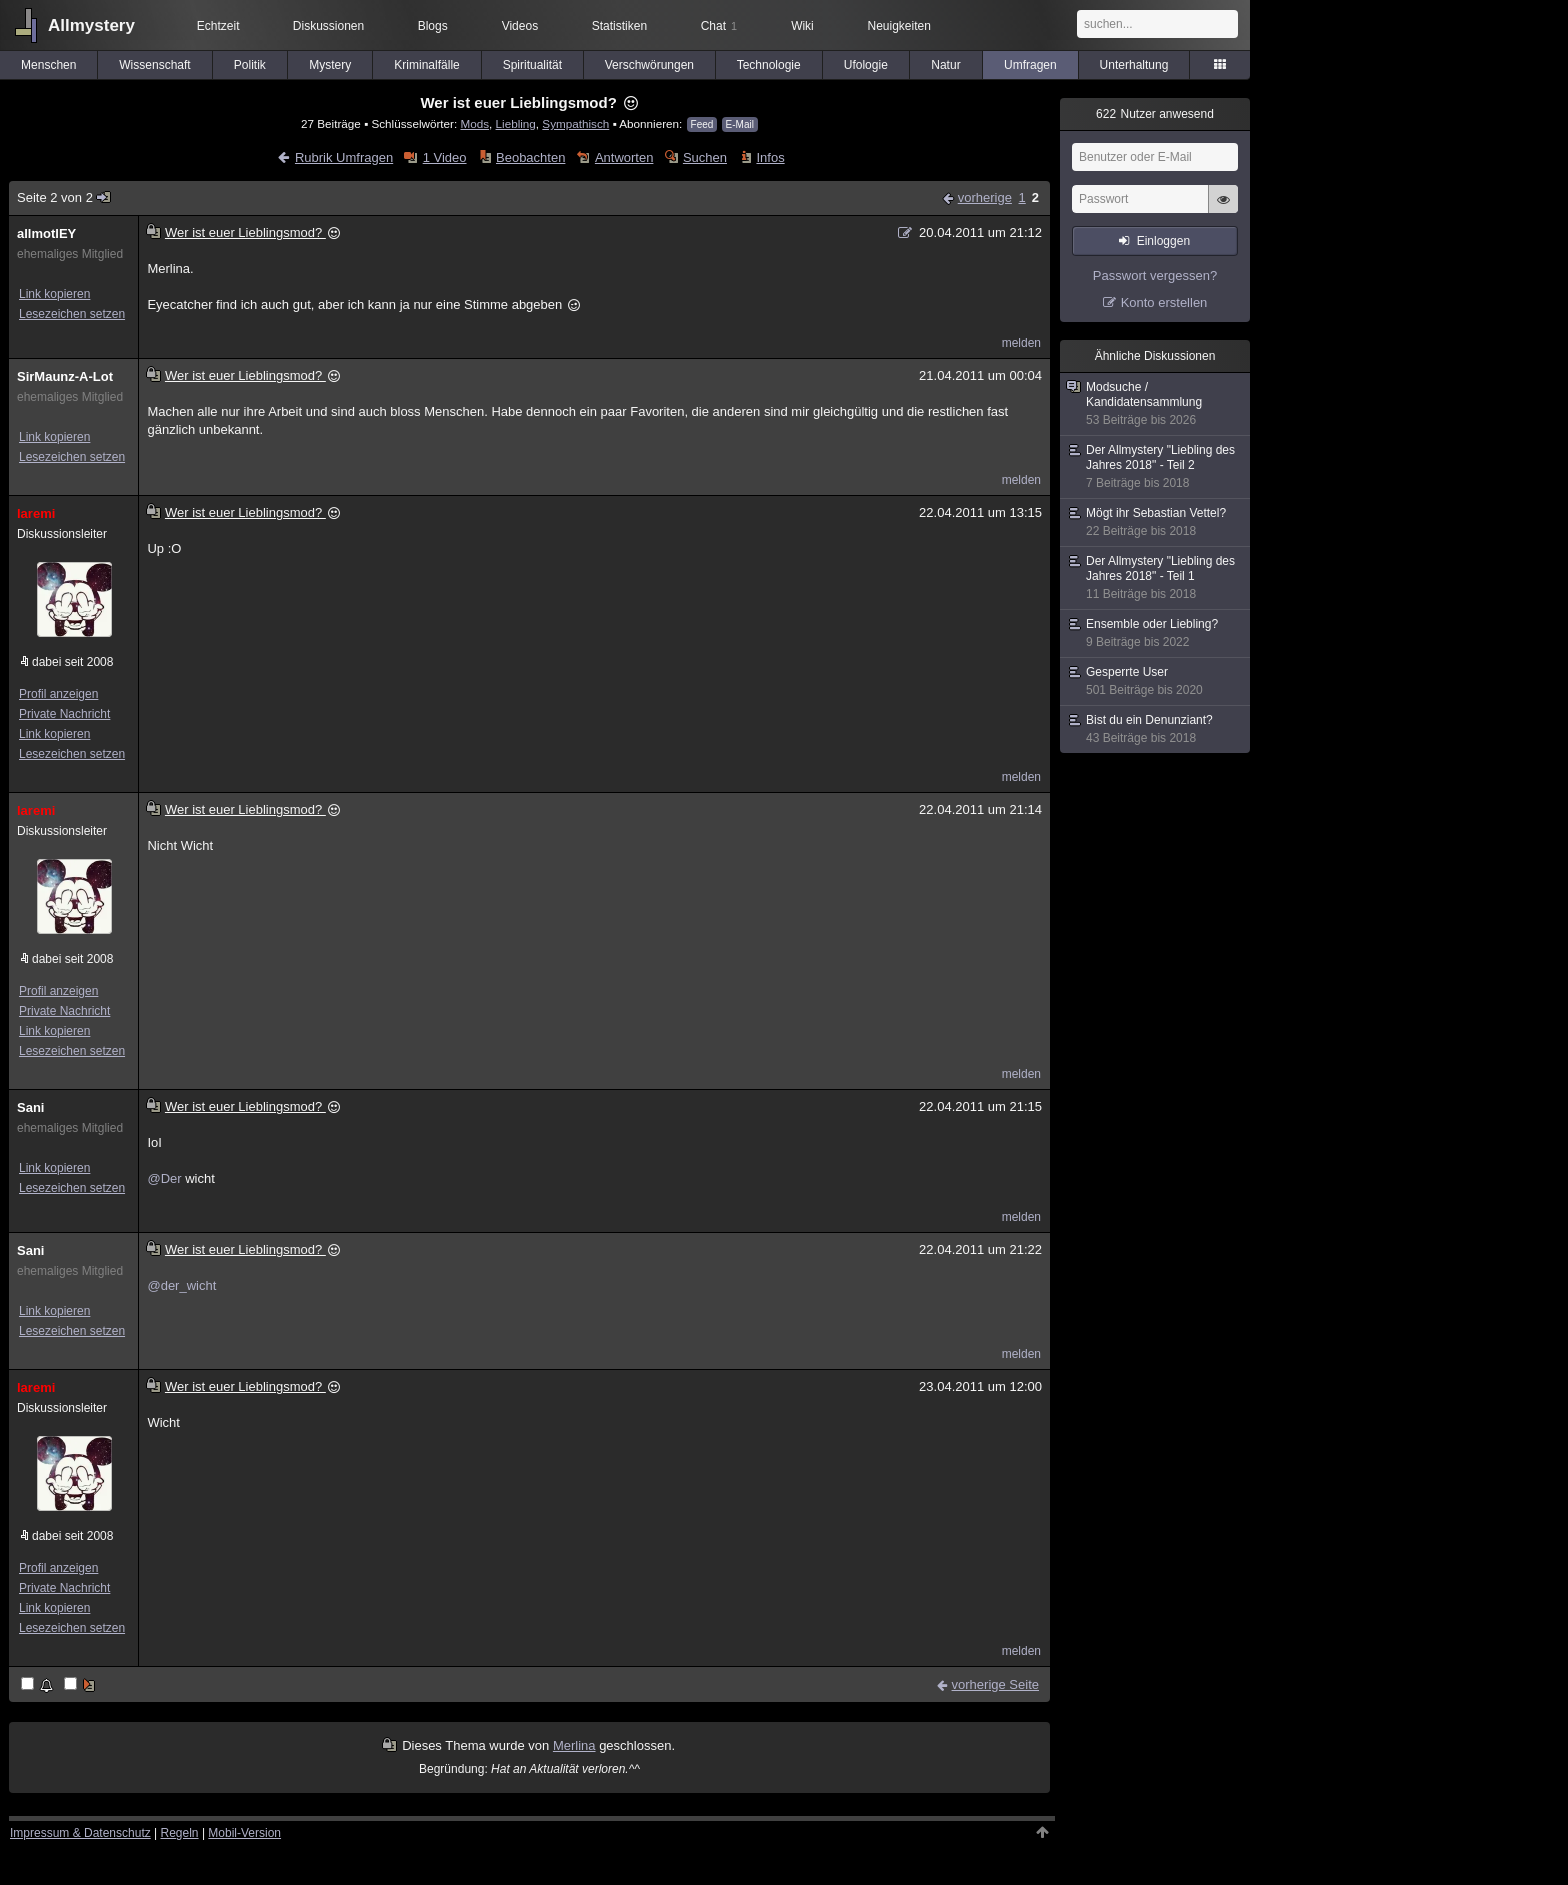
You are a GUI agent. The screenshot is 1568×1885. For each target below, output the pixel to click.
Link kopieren (54, 294)
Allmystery (91, 25)
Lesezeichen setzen (72, 314)
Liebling (516, 123)
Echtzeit (218, 26)
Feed (702, 124)
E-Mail (740, 124)
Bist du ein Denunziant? (1156, 729)
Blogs (433, 26)
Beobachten (530, 157)
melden (1021, 343)
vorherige (985, 197)
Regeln (180, 1833)
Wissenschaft (154, 65)
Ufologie (866, 65)
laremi (36, 513)
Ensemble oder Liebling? (1156, 633)
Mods (474, 123)
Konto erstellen (1164, 302)
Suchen (705, 157)
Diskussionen (328, 26)
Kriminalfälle (426, 65)
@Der (164, 1178)
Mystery (330, 65)
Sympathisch (575, 123)
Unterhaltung (1134, 65)
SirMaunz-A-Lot (65, 376)
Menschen (48, 65)
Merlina (574, 1745)
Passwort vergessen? (1155, 275)
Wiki (802, 26)
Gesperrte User (1156, 681)
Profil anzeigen (58, 694)
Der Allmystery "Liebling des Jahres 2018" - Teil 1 (1156, 578)
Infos (770, 157)
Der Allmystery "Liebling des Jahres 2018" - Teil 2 (1156, 467)
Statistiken (619, 26)
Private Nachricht (64, 714)
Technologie (769, 65)
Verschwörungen (649, 65)
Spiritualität (532, 65)
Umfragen (1030, 65)
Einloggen (1163, 241)
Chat (719, 26)
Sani (30, 1107)
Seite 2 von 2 (64, 197)
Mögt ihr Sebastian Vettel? (1156, 522)
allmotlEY (46, 233)
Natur (945, 65)
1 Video (445, 157)
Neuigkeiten (899, 26)
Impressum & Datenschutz (80, 1833)
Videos (520, 26)
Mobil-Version (244, 1833)
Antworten (624, 157)
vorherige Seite (995, 1684)
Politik (250, 65)
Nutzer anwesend (1155, 114)
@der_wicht (181, 1285)
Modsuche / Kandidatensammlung (1156, 404)
